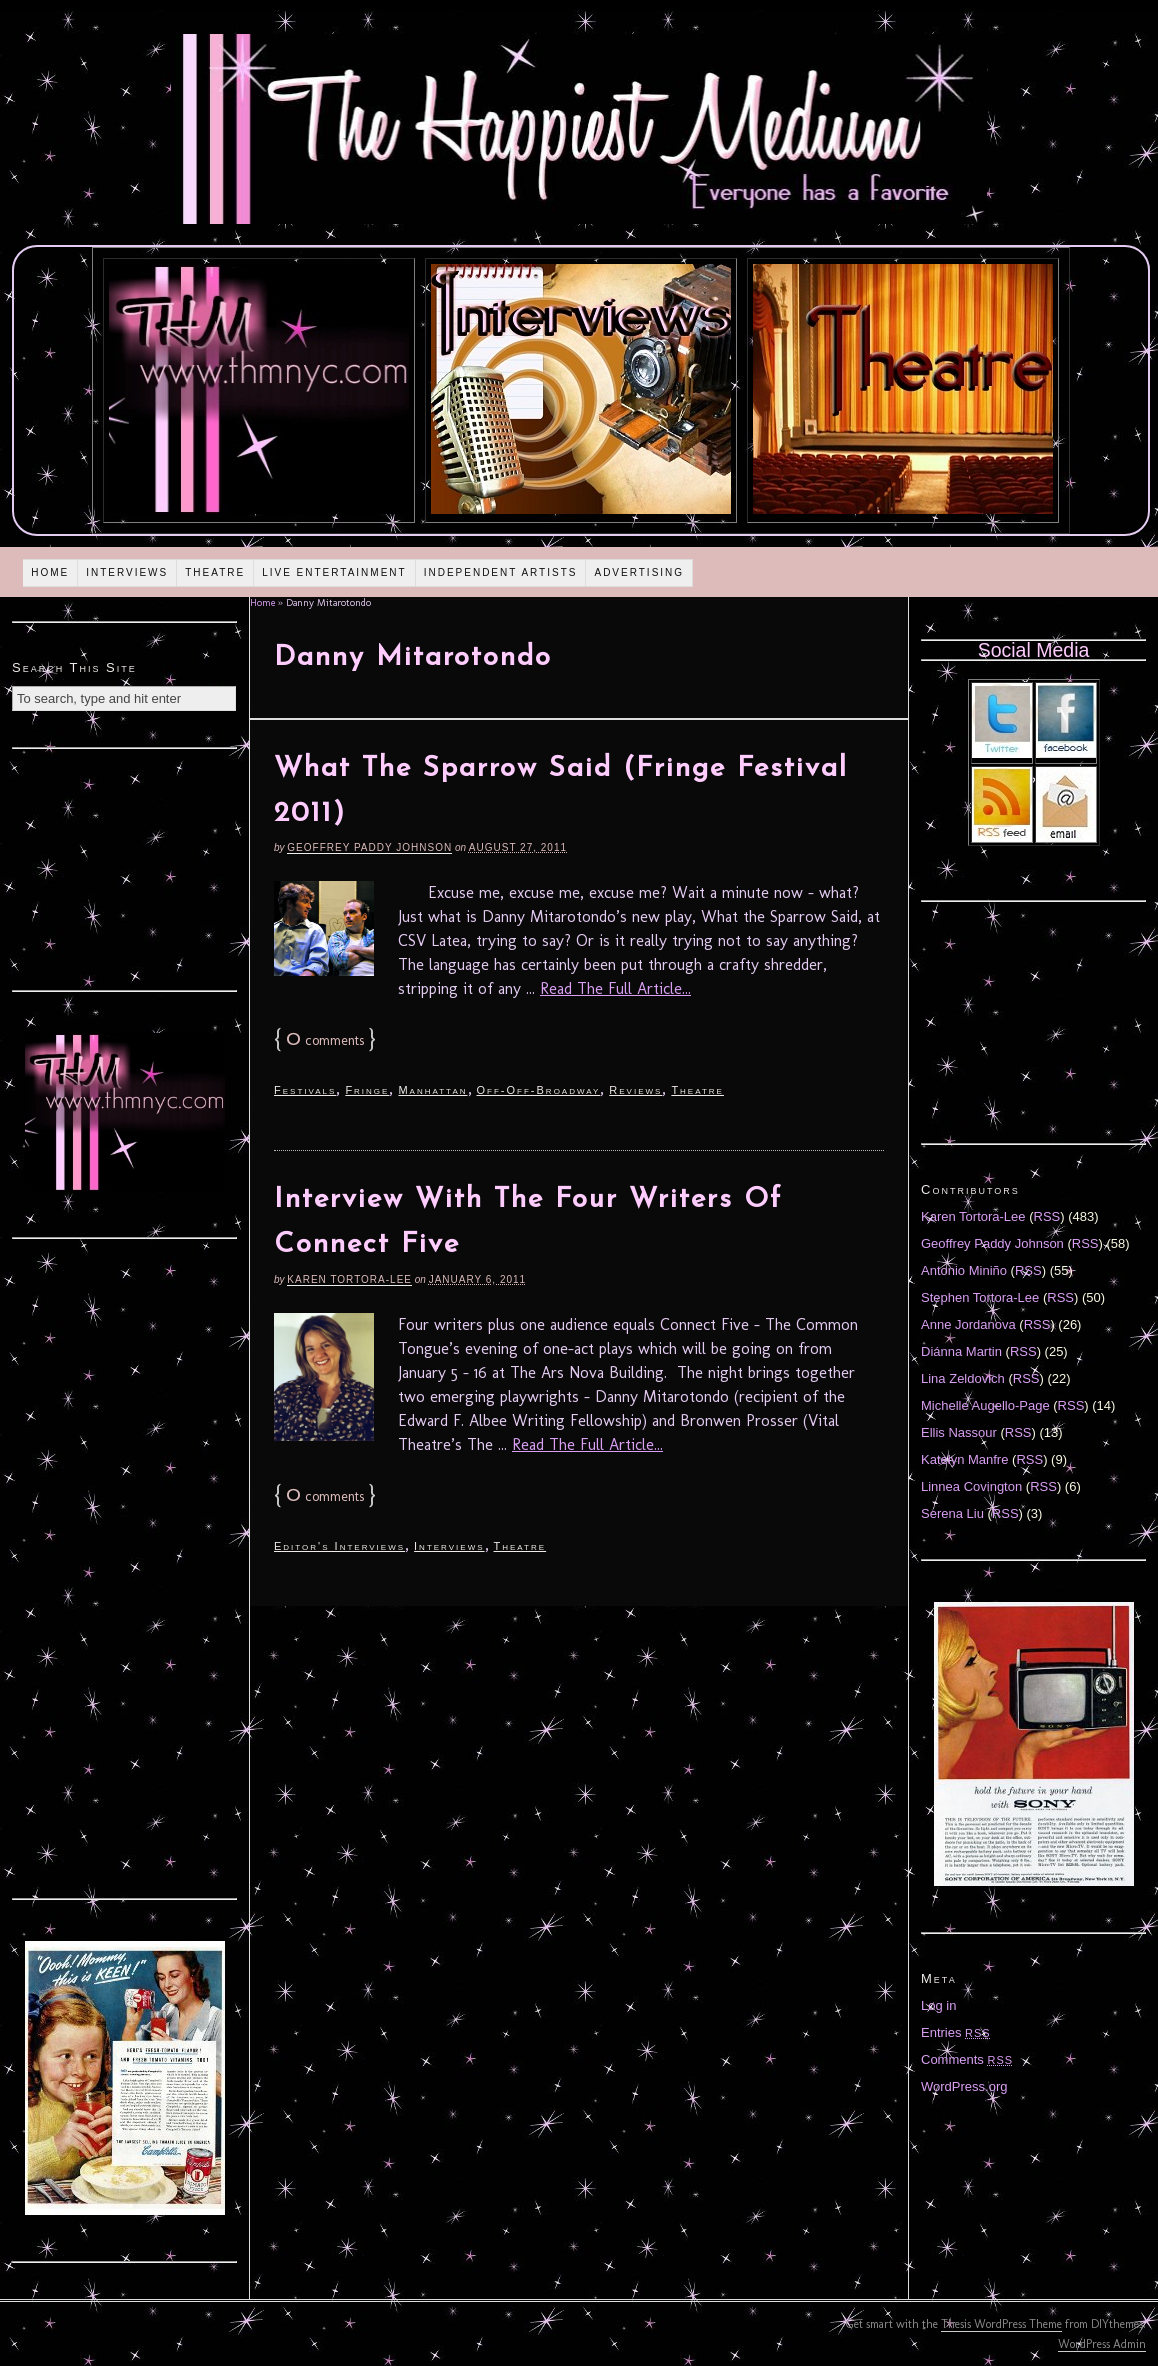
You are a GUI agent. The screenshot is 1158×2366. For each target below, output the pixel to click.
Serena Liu (952, 1513)
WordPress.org (964, 2086)
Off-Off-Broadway (539, 1090)
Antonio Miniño (964, 1270)
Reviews (635, 1090)
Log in (938, 2005)
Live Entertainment (334, 572)
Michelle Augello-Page (985, 1405)
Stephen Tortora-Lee (980, 1297)
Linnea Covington (971, 1486)
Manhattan (432, 1090)
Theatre (215, 572)
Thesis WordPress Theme (1001, 2324)
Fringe (367, 1090)
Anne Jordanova (968, 1324)
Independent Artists (501, 572)
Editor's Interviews (339, 1546)
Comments (967, 2059)
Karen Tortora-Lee (349, 1279)
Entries (956, 2032)
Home (50, 572)
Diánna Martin (961, 1351)
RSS (1047, 1216)
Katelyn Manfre (964, 1459)
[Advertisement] (125, 867)
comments (325, 1040)
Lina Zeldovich (963, 1378)
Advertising (639, 572)
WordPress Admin (1102, 2344)
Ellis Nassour (959, 1432)
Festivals (305, 1090)
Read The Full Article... (615, 988)
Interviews (127, 572)
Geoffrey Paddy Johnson (369, 847)
